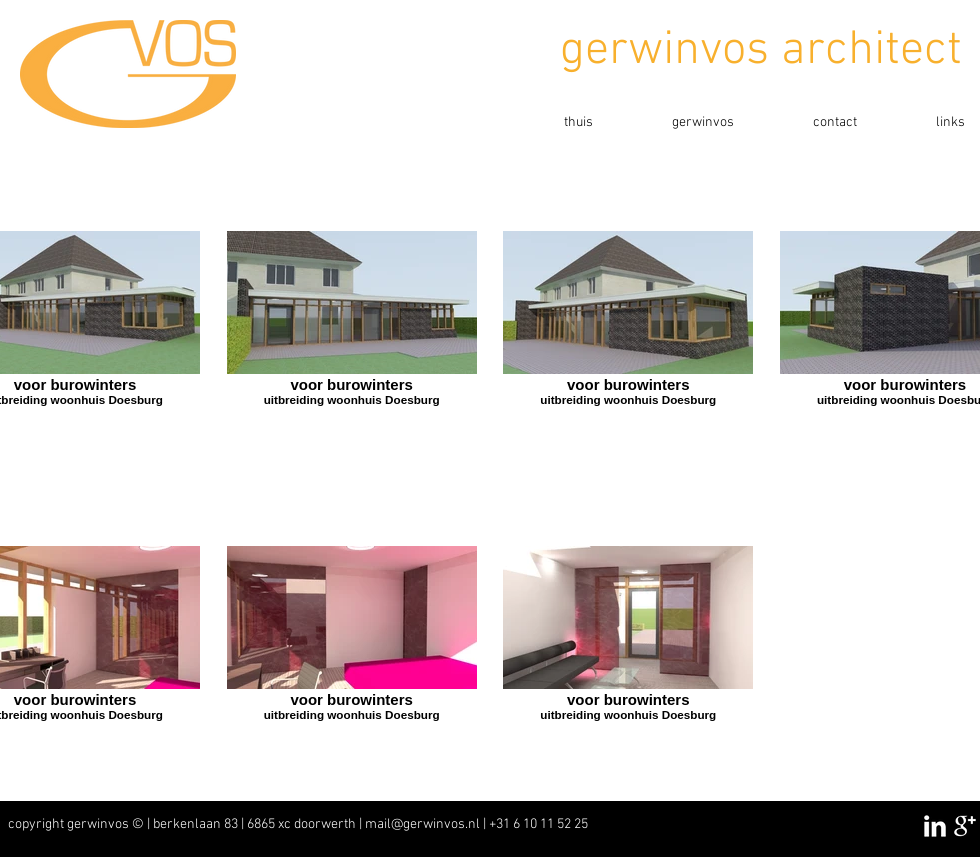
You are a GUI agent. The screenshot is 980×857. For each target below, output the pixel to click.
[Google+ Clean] (965, 826)
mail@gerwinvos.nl (422, 824)
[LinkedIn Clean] (935, 826)
